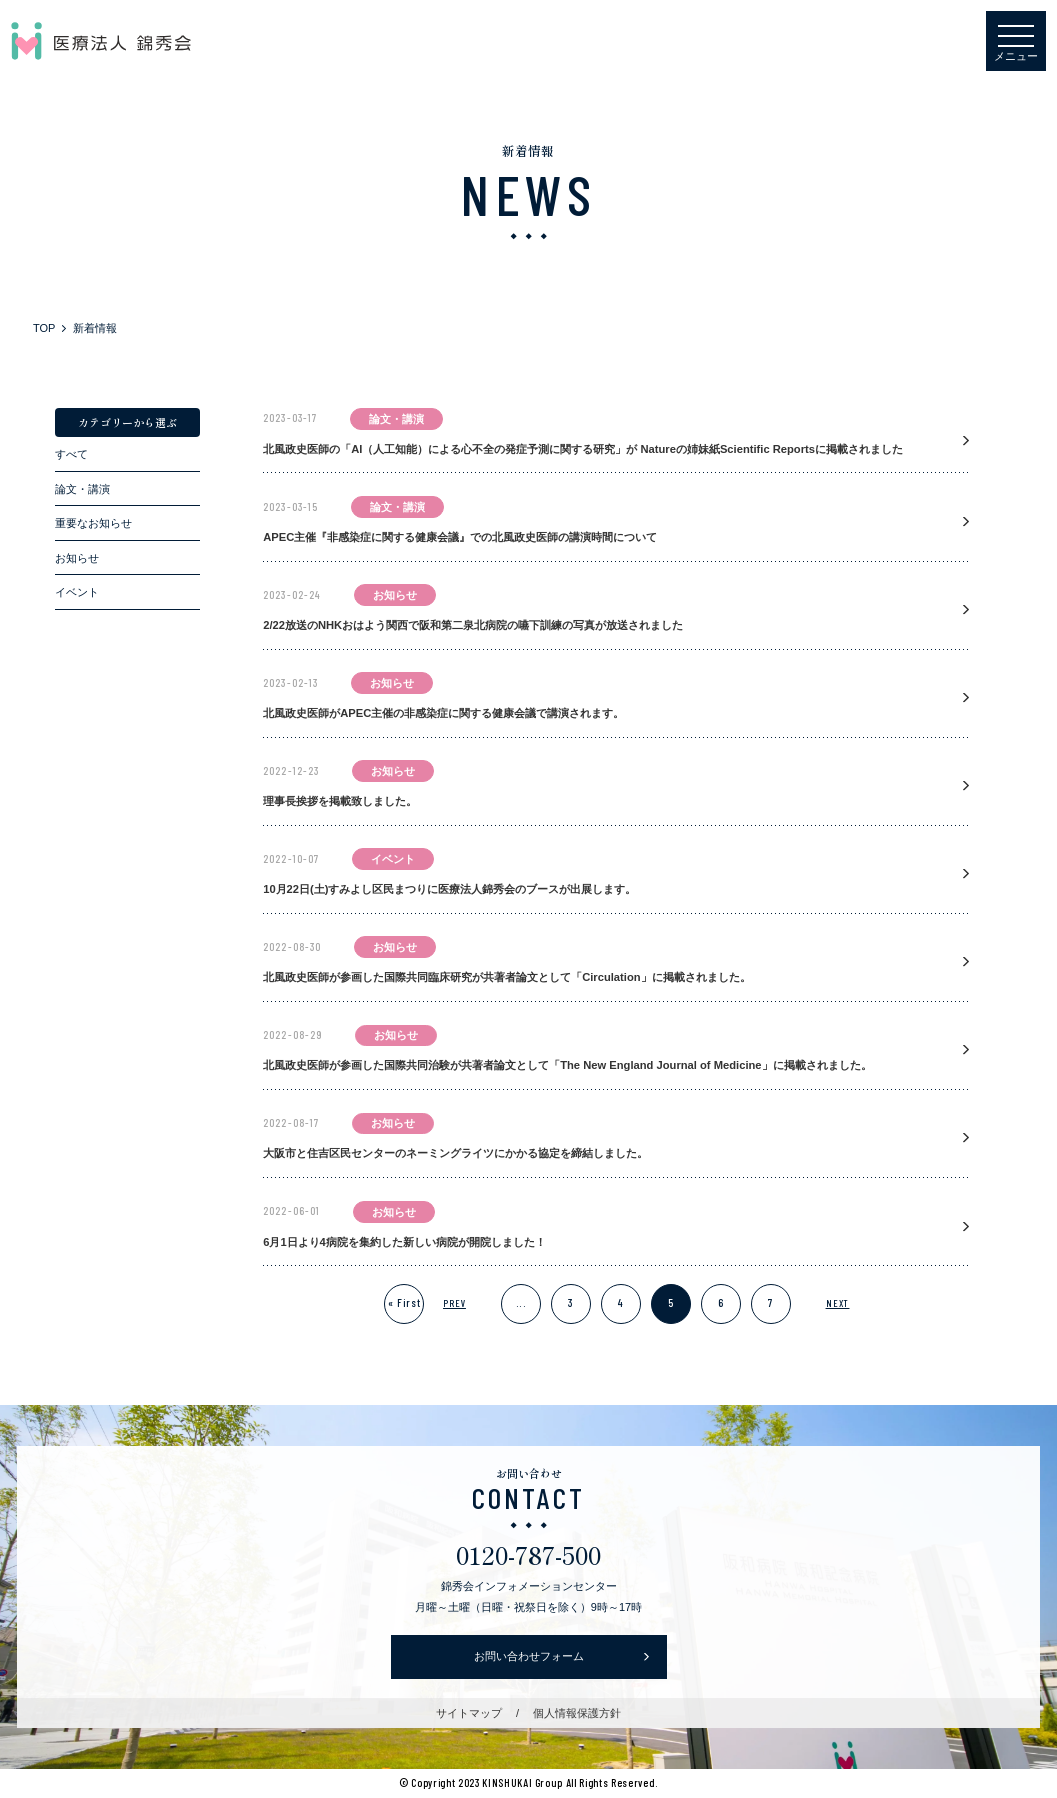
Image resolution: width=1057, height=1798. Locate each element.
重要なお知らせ (93, 523)
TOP (44, 328)
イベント (77, 592)
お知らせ (77, 558)
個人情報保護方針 (577, 1713)
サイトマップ (469, 1713)
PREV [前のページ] (454, 1303)
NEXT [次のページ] (838, 1303)
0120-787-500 (528, 1554)
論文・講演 (82, 489)
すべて (71, 454)
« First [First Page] (405, 1302)
